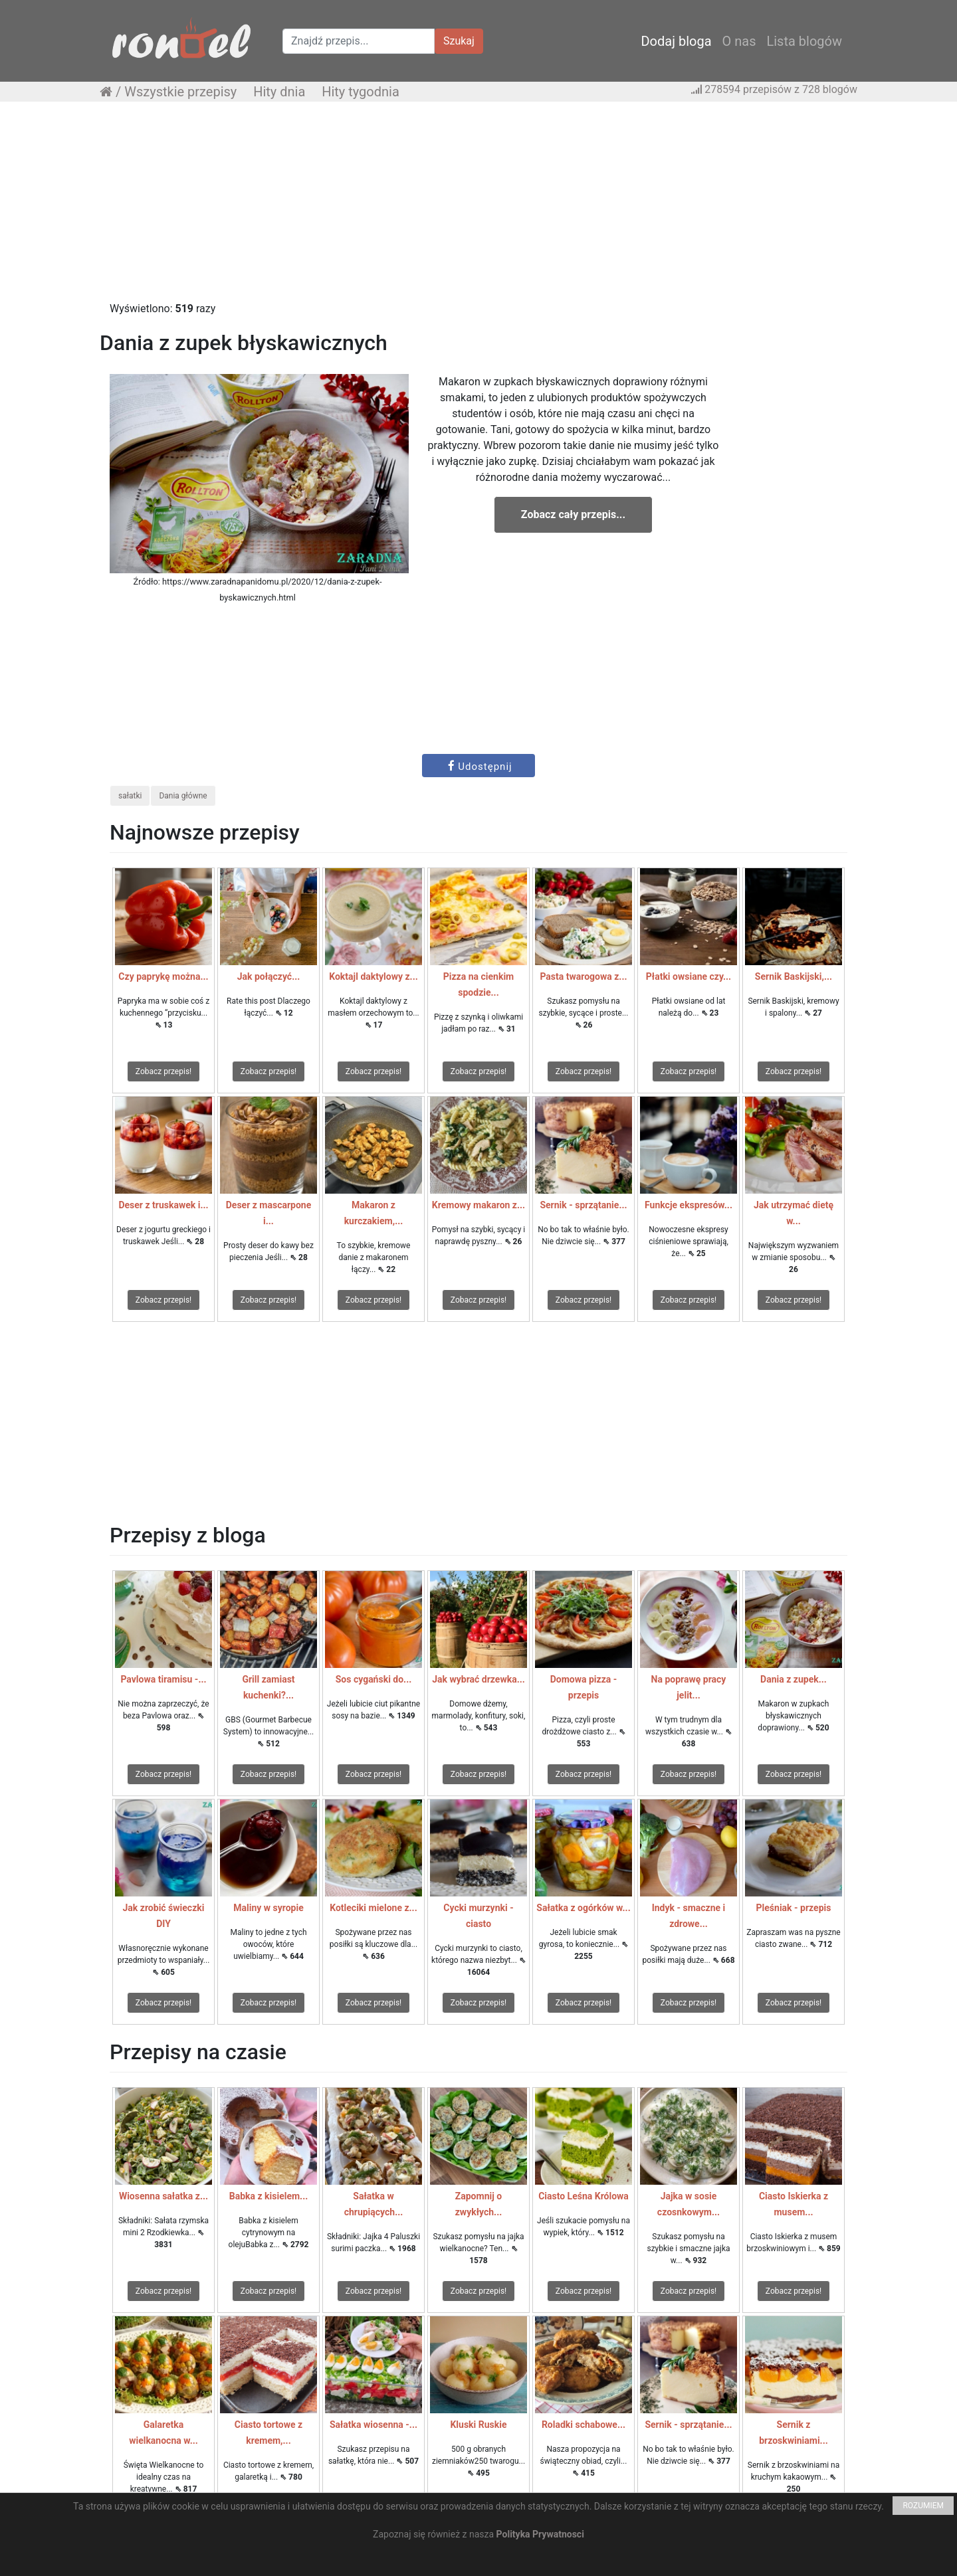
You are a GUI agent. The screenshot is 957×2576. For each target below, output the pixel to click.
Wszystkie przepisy (180, 92)
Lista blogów (804, 41)
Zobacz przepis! (163, 1071)
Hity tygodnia (360, 92)
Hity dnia (279, 92)
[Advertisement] (478, 208)
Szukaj (459, 41)
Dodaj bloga (676, 41)
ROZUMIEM (923, 2505)
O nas (739, 41)
